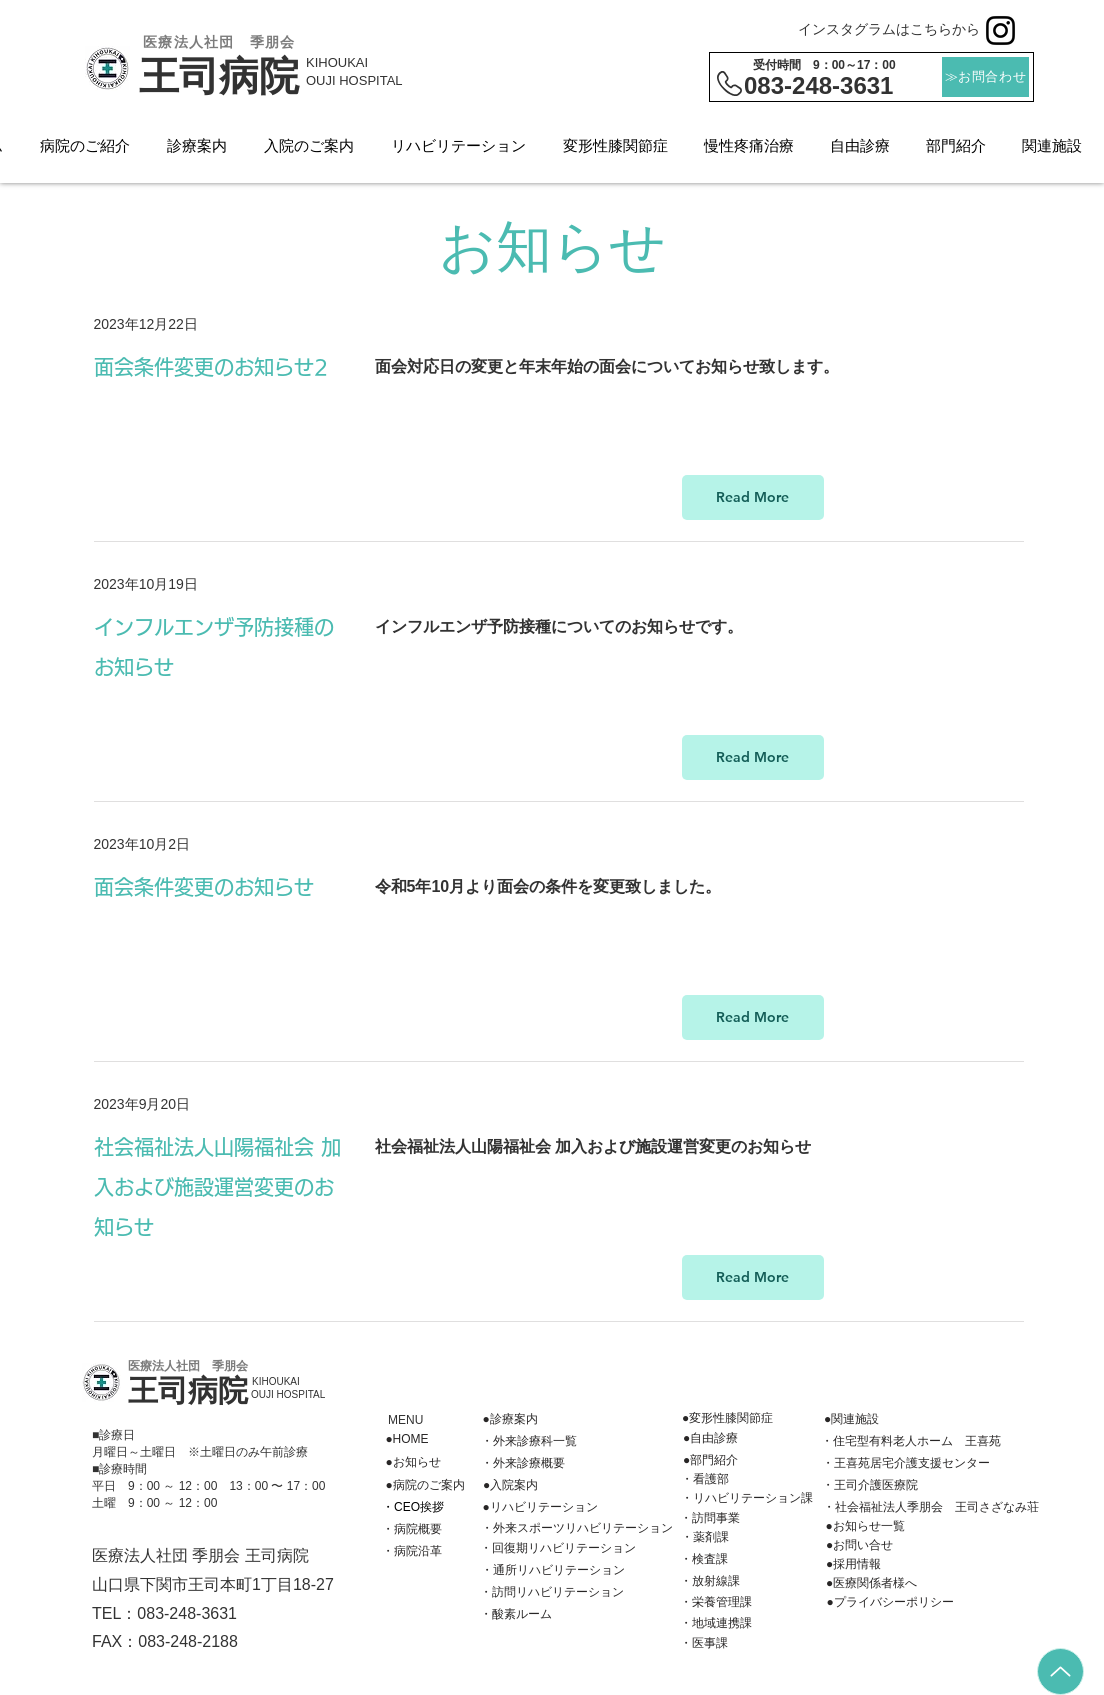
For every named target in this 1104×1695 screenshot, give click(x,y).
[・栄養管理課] (716, 1603)
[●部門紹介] (710, 1461)
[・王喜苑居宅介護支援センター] (906, 1464)
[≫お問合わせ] (985, 77)
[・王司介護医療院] (870, 1486)
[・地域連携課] (716, 1624)
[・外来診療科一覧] (528, 1442)
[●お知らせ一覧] (865, 1527)
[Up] (1060, 1671)
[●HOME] (407, 1439)
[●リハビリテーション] (540, 1508)
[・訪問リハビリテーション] (552, 1593)
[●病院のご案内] (425, 1486)
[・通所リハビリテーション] (552, 1571)
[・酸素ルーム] (516, 1615)
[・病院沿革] (412, 1552)
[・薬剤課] (704, 1538)
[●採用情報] (853, 1565)
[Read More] (753, 497)
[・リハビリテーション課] (746, 1499)
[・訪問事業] (710, 1519)
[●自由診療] (710, 1439)
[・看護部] (704, 1480)
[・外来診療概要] (522, 1464)
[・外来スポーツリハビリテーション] (576, 1529)
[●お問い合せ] (859, 1546)
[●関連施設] (851, 1420)
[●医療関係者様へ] (871, 1584)
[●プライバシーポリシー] (890, 1603)
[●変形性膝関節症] (727, 1419)
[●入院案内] (510, 1486)
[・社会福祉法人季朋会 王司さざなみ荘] (931, 1508)
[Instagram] (1000, 30)
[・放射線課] (710, 1582)
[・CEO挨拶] (413, 1508)
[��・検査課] (704, 1560)
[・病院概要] (412, 1530)
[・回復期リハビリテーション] (558, 1549)
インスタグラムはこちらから (889, 29)
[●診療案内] (510, 1420)
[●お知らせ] (413, 1463)
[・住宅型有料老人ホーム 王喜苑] (911, 1442)
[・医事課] (704, 1644)
